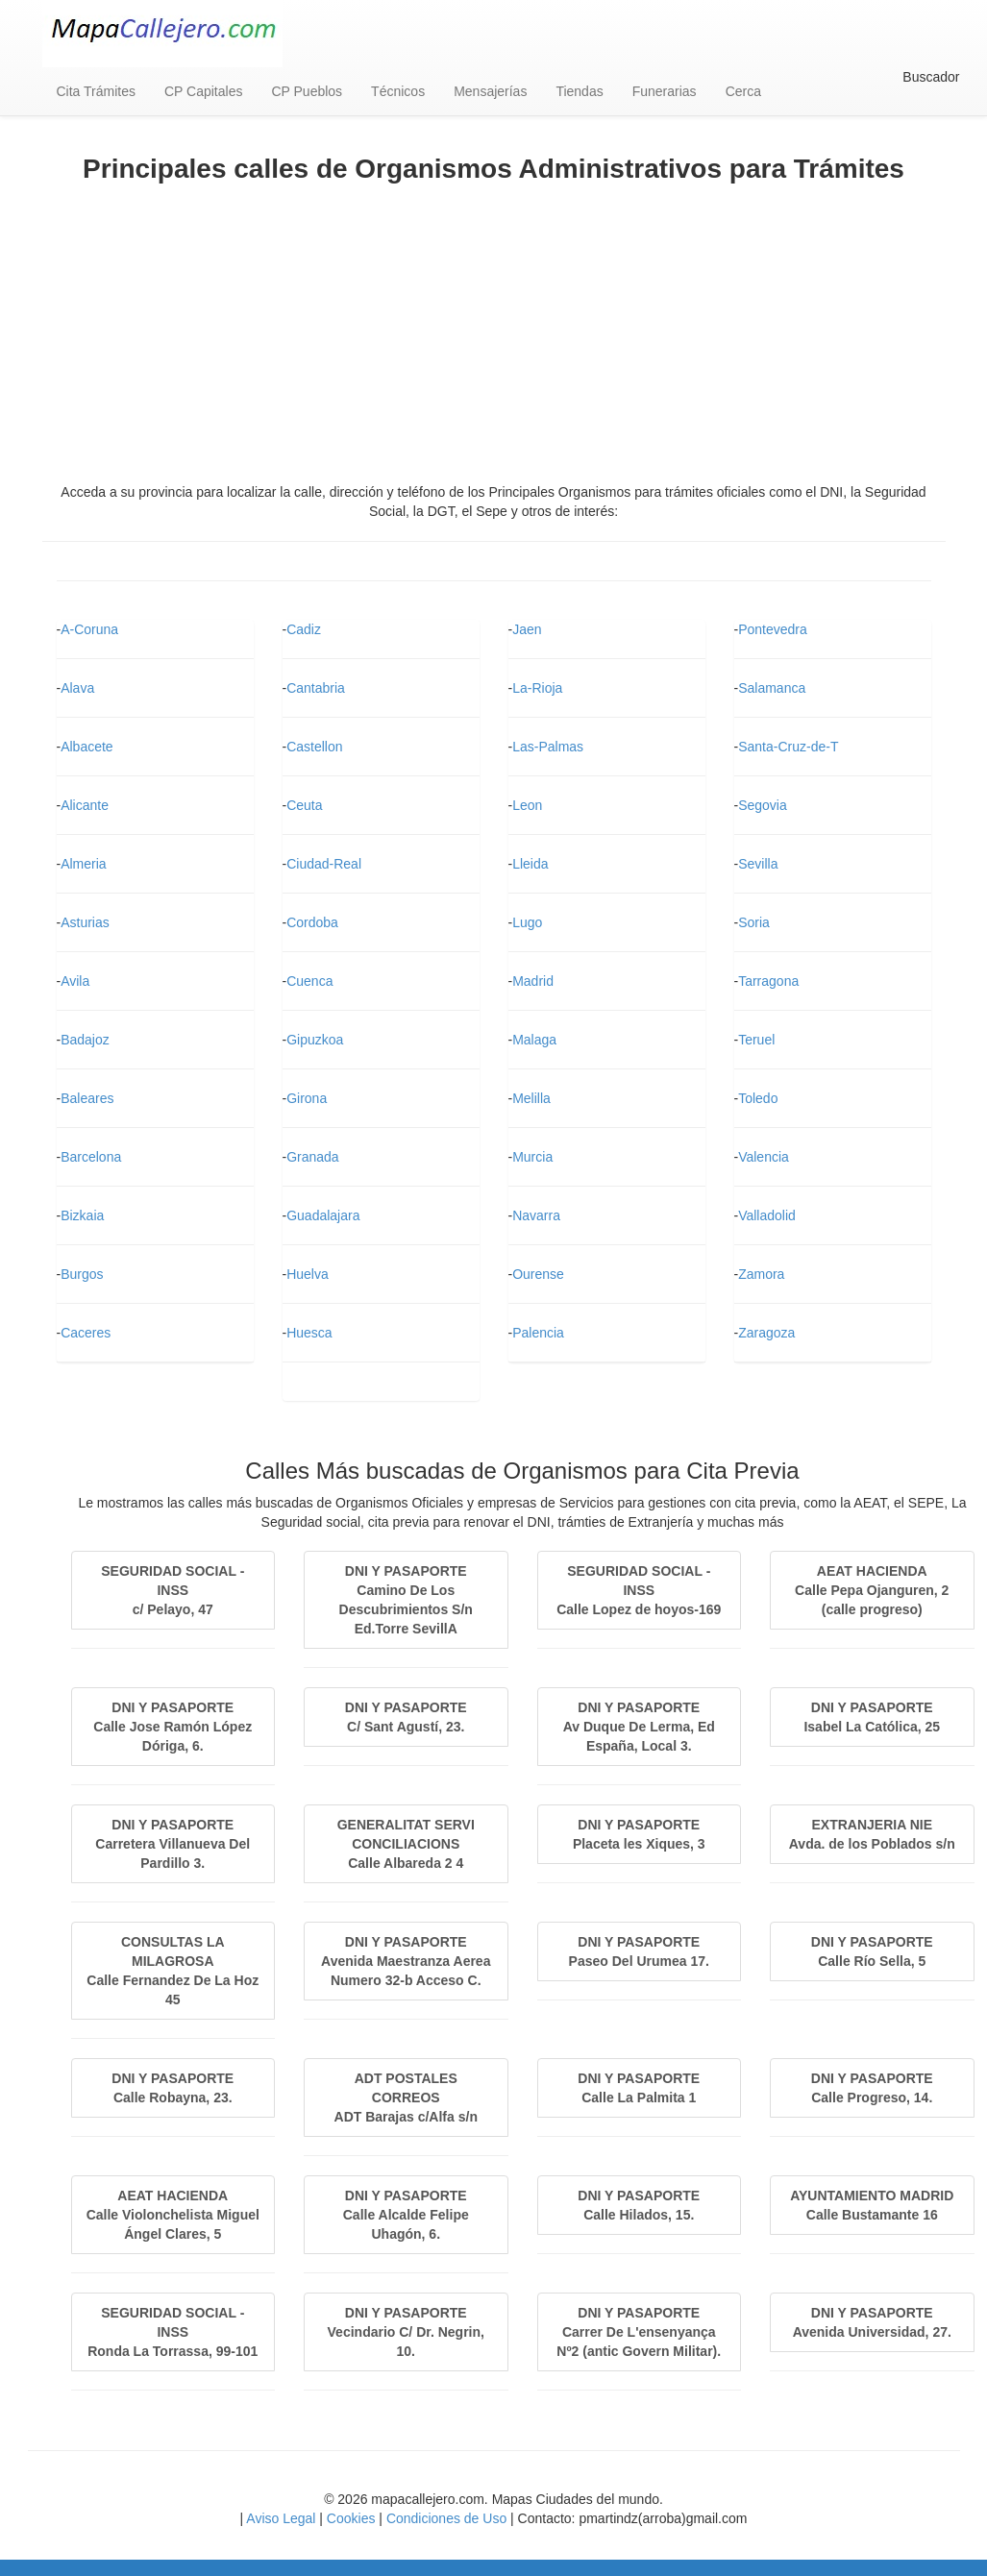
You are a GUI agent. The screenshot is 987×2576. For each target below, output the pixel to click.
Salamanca (771, 688)
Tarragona (768, 981)
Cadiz (303, 629)
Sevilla (757, 863)
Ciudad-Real (323, 863)
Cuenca (309, 981)
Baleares (87, 1098)
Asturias (85, 922)
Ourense (538, 1274)
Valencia (763, 1157)
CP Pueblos (306, 91)
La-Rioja (537, 688)
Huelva (307, 1274)
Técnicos (398, 91)
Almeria (83, 863)
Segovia (762, 805)
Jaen (526, 629)
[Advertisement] (494, 328)
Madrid (533, 981)
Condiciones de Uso (446, 2518)
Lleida (530, 863)
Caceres (86, 1332)
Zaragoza (766, 1332)
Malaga (534, 1039)
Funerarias (664, 91)
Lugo (527, 922)
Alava (77, 688)
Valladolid (767, 1215)
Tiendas (579, 91)
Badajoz (85, 1039)
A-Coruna (89, 629)
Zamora (761, 1274)
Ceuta (304, 805)
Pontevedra (772, 629)
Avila (75, 981)
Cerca (743, 91)
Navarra (536, 1215)
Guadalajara (322, 1215)
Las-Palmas (547, 746)
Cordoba (312, 922)
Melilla (531, 1098)
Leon (527, 805)
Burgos (82, 1274)
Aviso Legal (280, 2518)
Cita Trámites (96, 91)
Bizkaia (82, 1215)
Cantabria (315, 688)
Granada (312, 1157)
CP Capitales (203, 91)
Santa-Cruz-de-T (788, 746)
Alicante (85, 805)
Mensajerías (490, 91)
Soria (754, 922)
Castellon (314, 746)
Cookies (351, 2518)
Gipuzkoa (314, 1039)
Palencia (538, 1332)
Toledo (757, 1098)
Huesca (309, 1332)
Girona (306, 1098)
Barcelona (91, 1157)
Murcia (532, 1157)
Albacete (86, 746)
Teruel (756, 1039)
